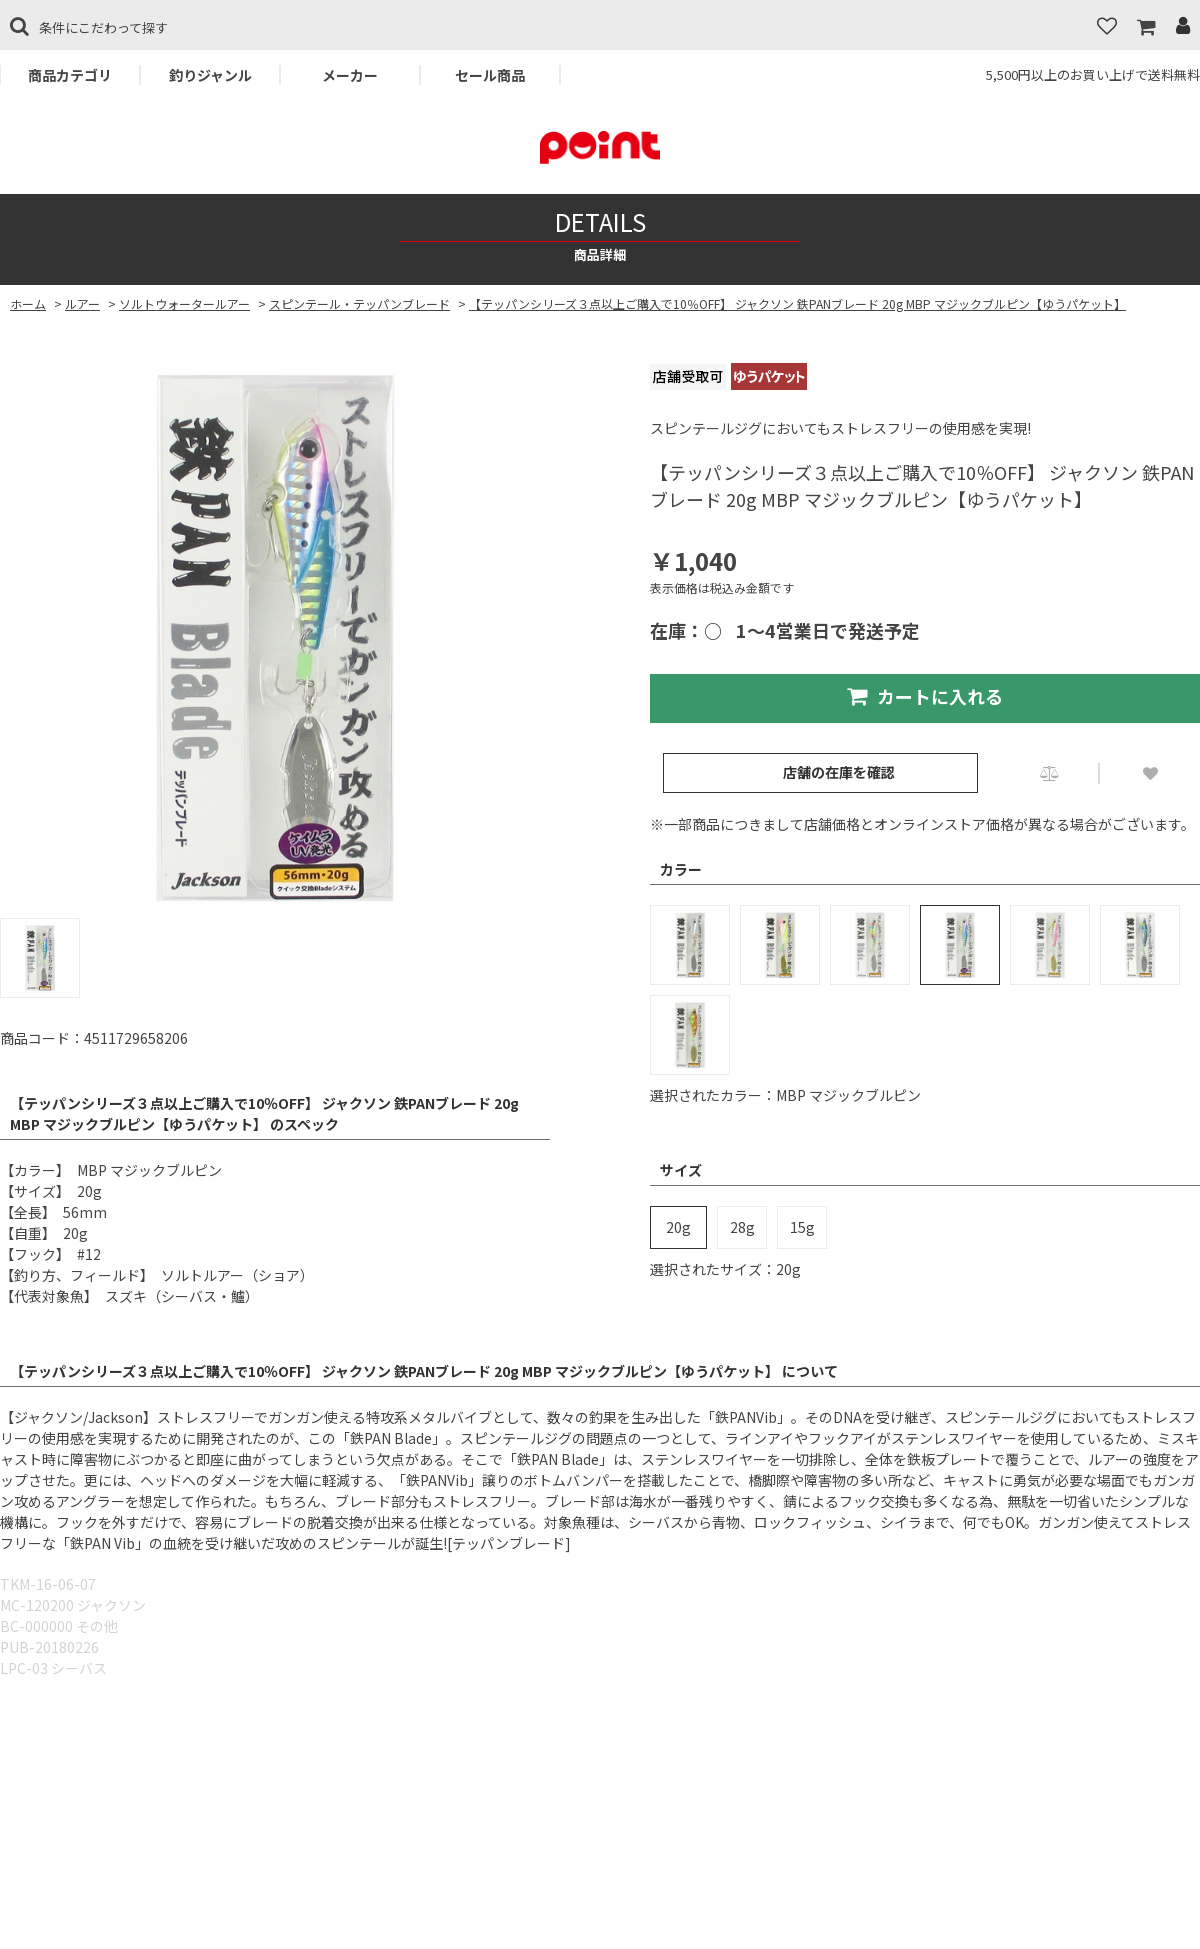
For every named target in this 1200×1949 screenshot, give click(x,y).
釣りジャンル (210, 75)
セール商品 (490, 75)
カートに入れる (925, 696)
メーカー (350, 75)
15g (802, 1227)
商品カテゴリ (70, 75)
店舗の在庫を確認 (839, 772)
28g (742, 1227)
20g (678, 1227)
